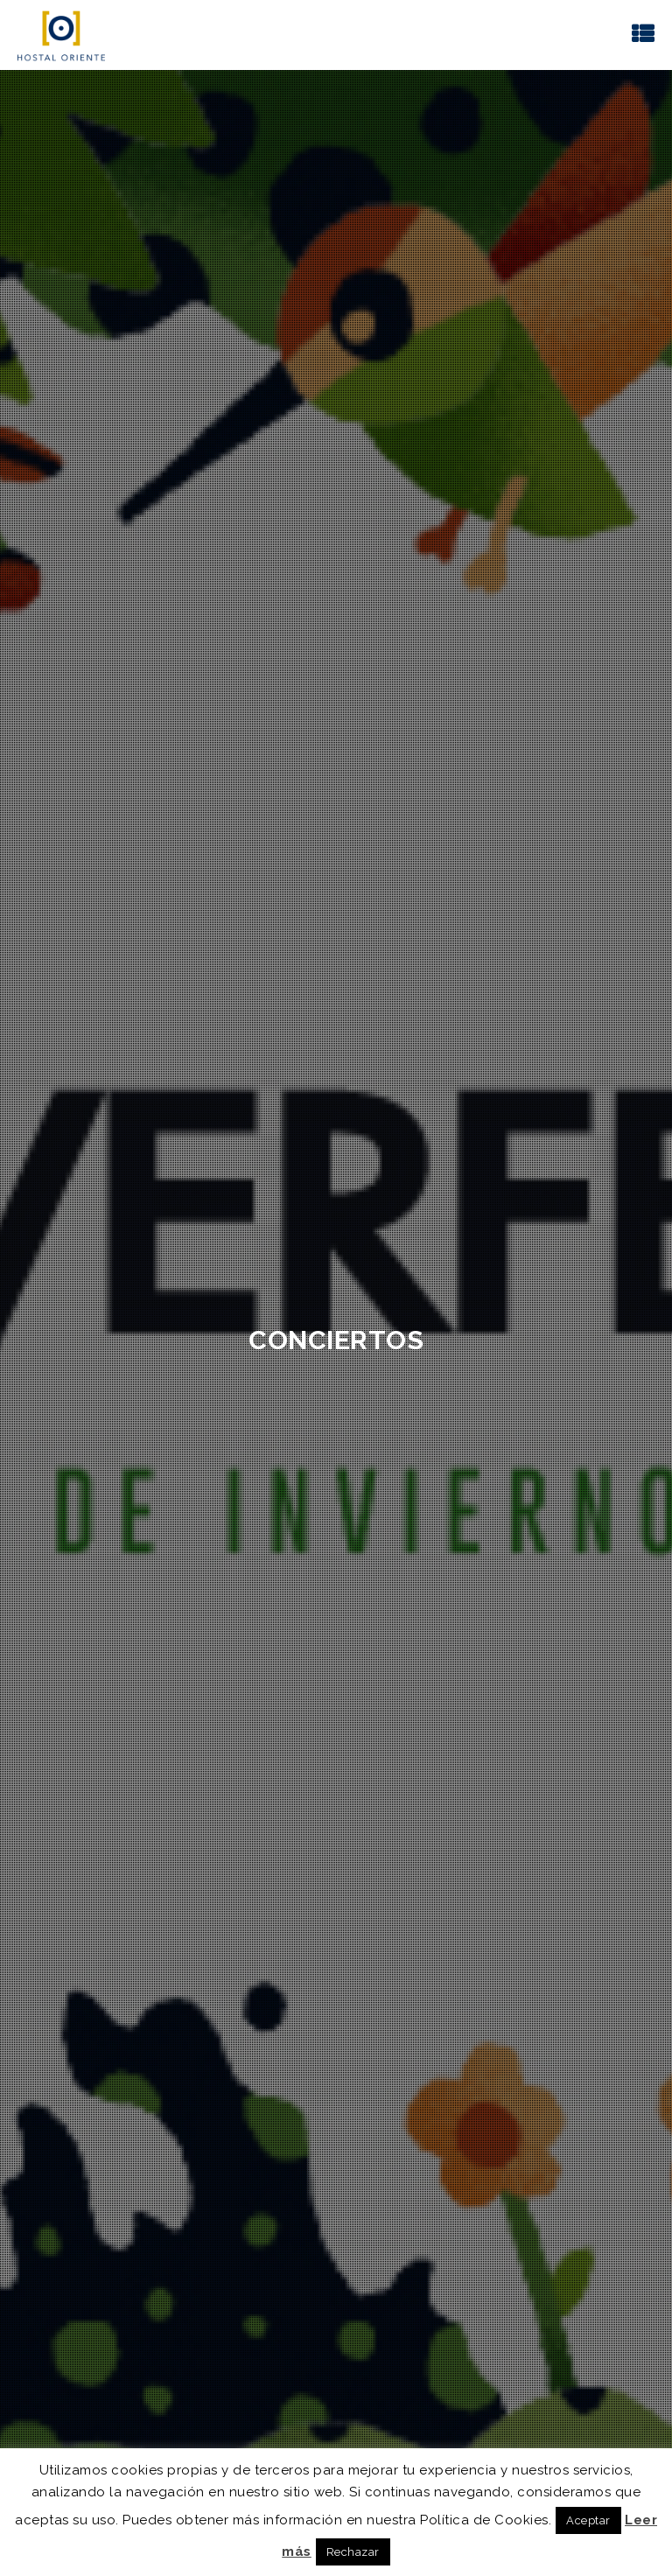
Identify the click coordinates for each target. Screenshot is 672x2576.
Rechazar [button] (353, 2551)
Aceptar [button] (588, 2520)
